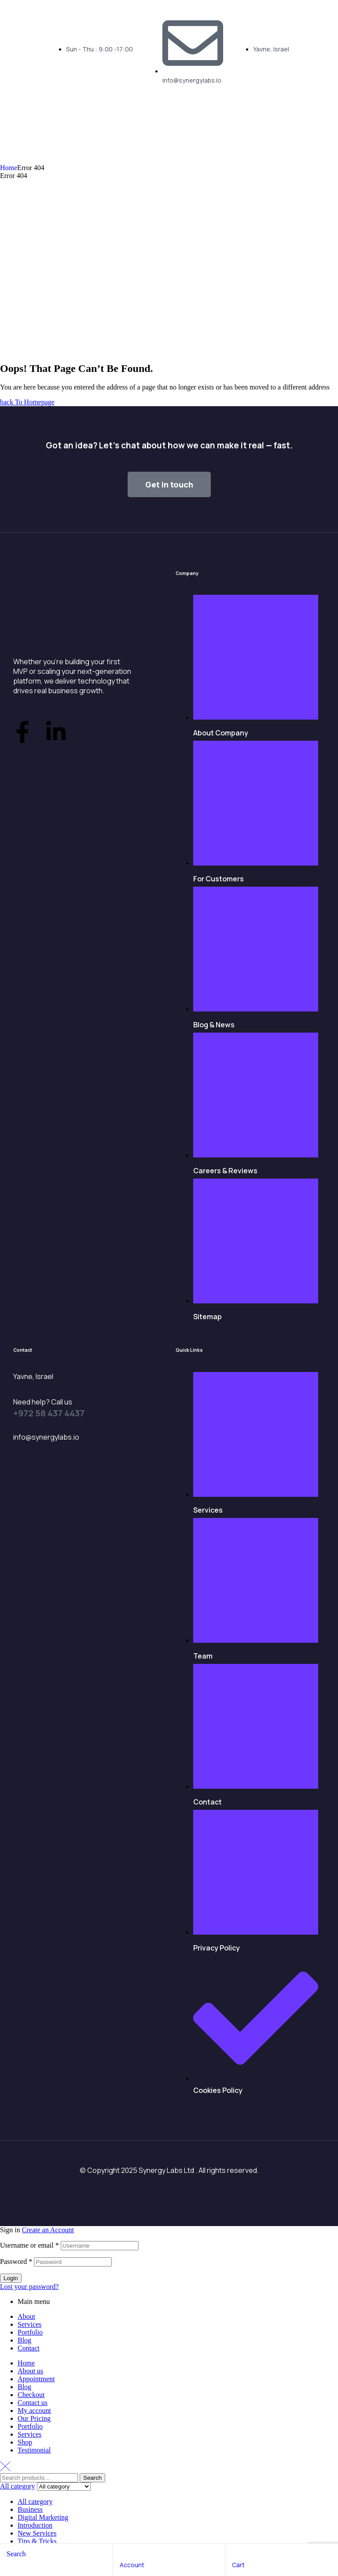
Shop (25, 2442)
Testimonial (34, 2450)
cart (238, 2565)
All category (35, 2501)
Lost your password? (29, 2286)
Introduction (35, 2525)
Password (16, 2261)
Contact (29, 2348)
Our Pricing (34, 2418)
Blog (24, 2340)
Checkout (31, 2394)
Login (11, 2278)
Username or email (29, 2245)
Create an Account (48, 2230)
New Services (37, 2533)
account (132, 2565)
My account (34, 2410)
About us (30, 2371)
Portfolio (30, 2332)
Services (29, 2324)
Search (92, 2477)
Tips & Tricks (37, 2541)
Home (8, 167)
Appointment (36, 2379)
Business (30, 2509)
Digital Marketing (43, 2517)
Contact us (33, 2402)
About (26, 2316)
